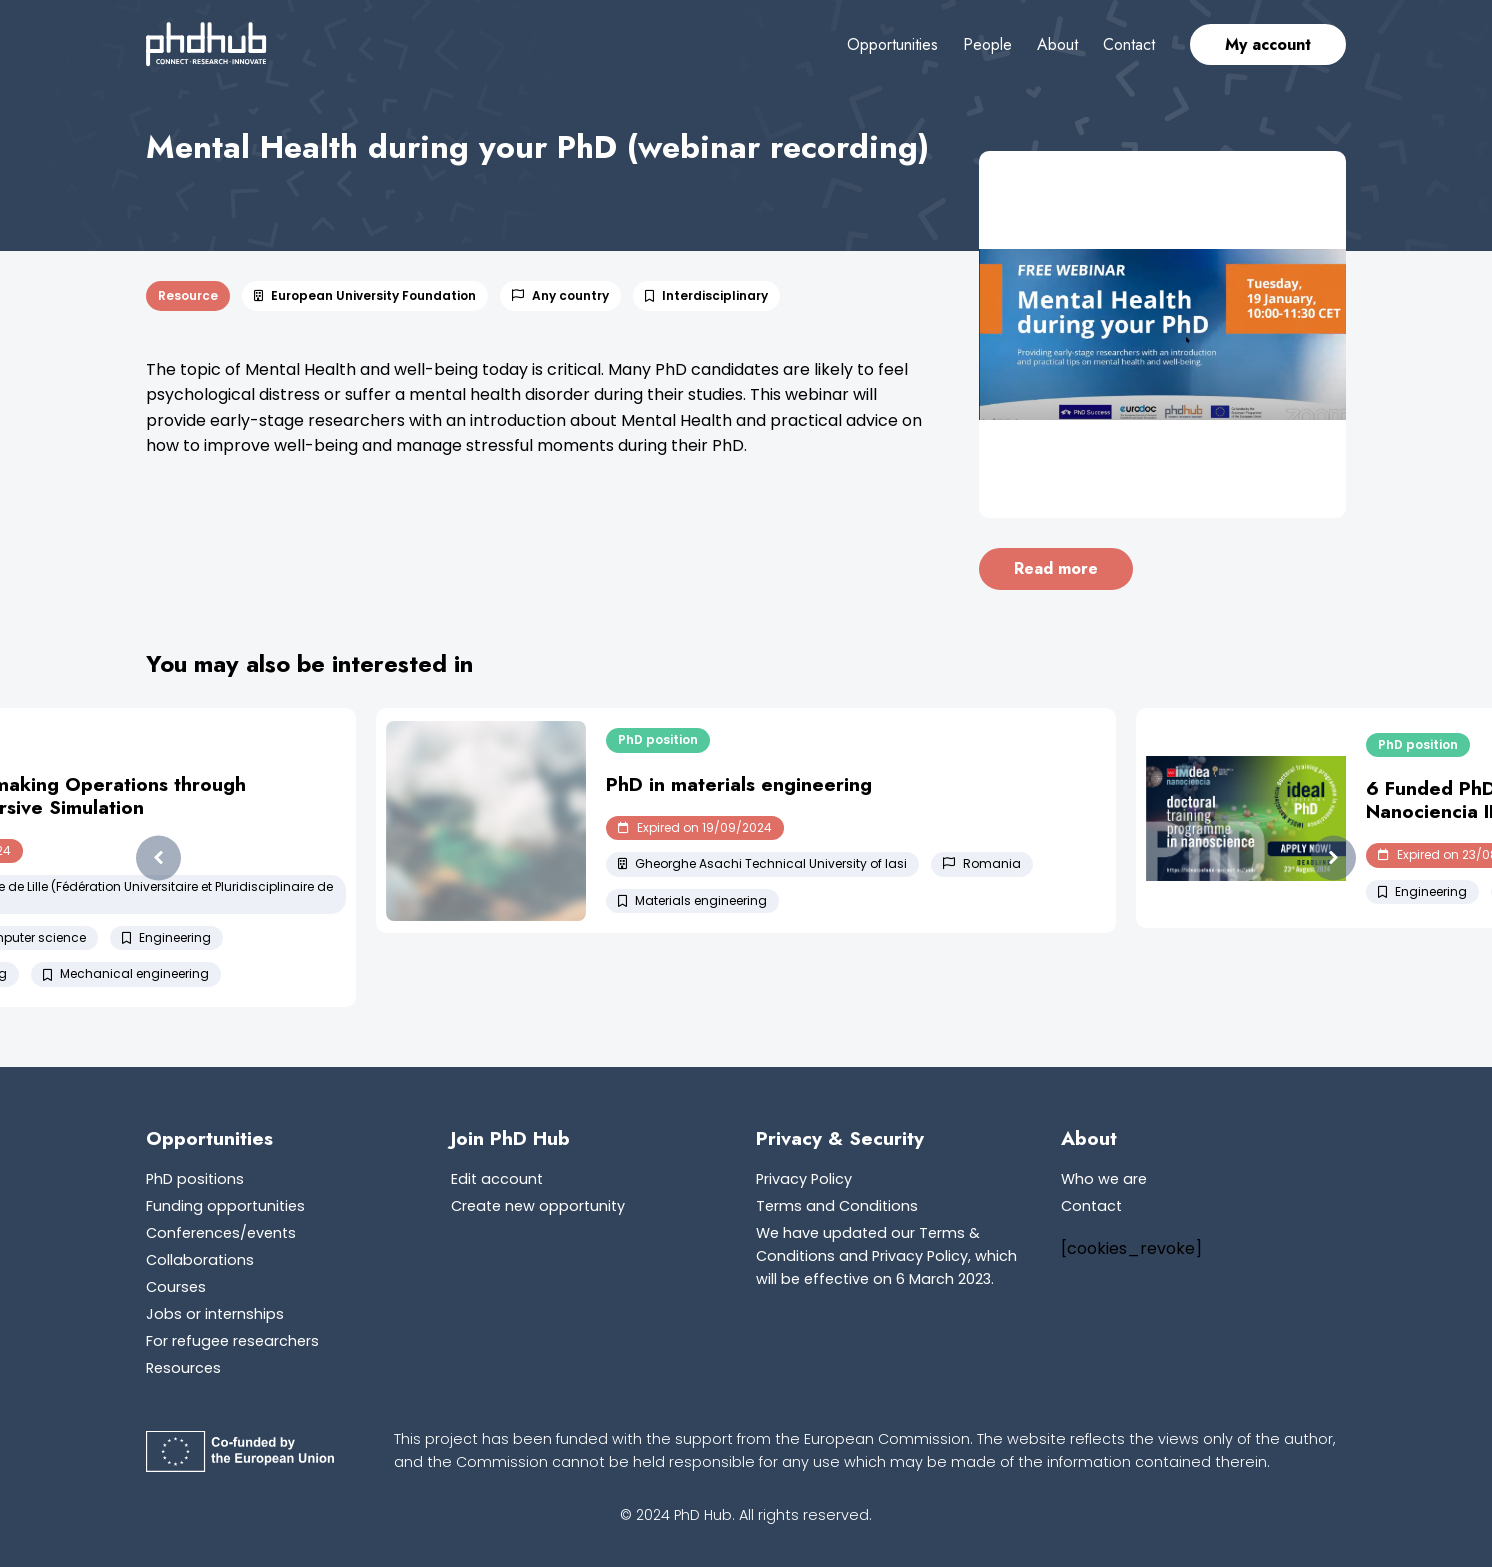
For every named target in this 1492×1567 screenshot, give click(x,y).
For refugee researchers (232, 1341)
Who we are (1104, 1179)
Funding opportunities (225, 1206)
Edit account (497, 1179)
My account (1268, 44)
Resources (183, 1368)
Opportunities (892, 44)
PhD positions (195, 1179)
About (1057, 44)
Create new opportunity (538, 1206)
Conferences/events (221, 1233)
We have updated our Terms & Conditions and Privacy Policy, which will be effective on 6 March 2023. (886, 1256)
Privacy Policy (804, 1179)
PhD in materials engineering (739, 784)
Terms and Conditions (837, 1206)
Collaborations (200, 1260)
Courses (176, 1287)
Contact (1129, 44)
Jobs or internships (215, 1314)
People (987, 44)
